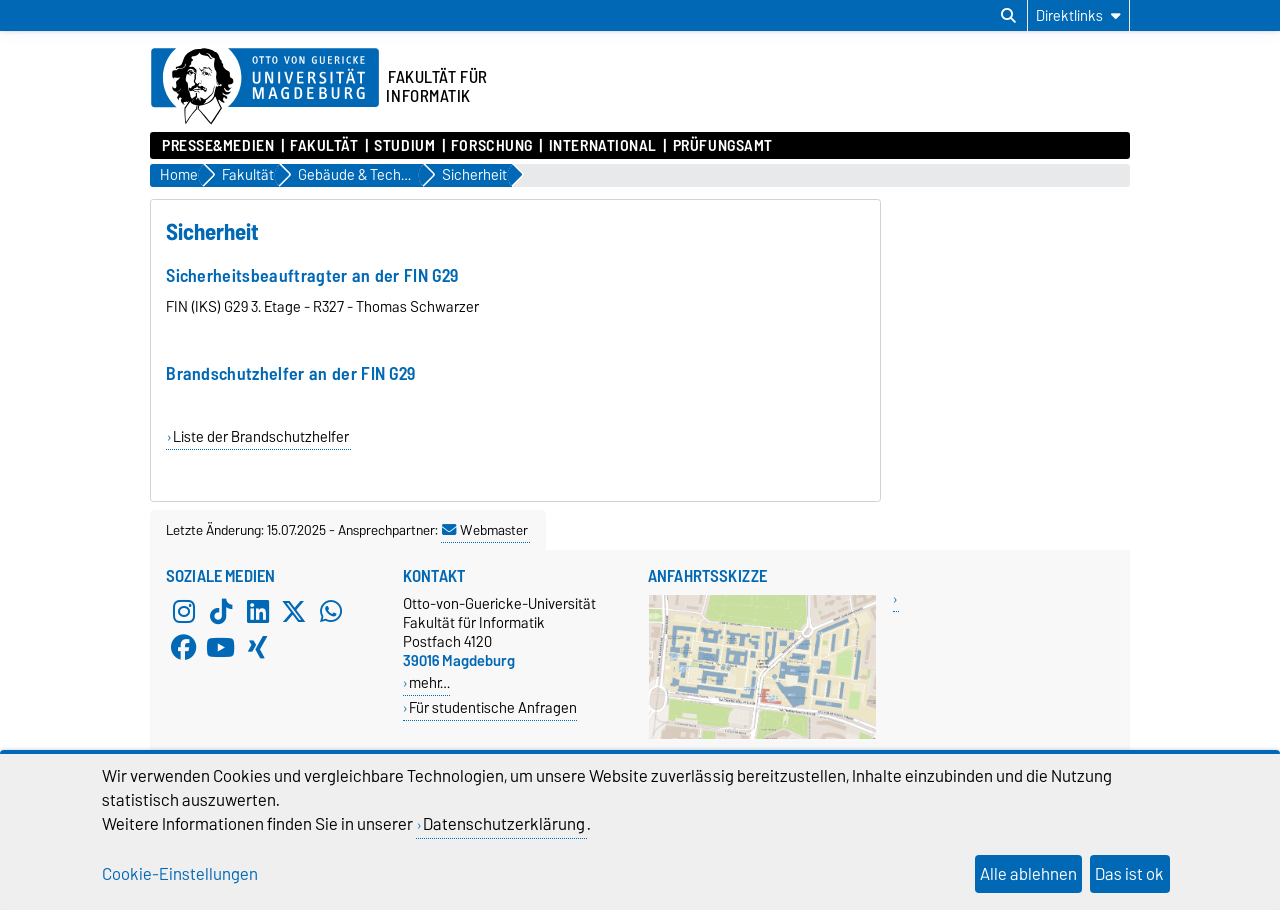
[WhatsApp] (331, 612)
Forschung (492, 146)
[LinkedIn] (258, 612)
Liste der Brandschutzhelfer (261, 437)
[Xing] (258, 648)
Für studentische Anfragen (493, 707)
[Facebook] (184, 648)
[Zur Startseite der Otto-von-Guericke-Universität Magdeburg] (265, 87)
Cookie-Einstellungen (180, 874)
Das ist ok (1129, 874)
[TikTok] (221, 612)
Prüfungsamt (723, 146)
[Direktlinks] (1078, 15)
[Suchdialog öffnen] (1008, 16)
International (603, 146)
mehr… (429, 682)
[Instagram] (184, 612)
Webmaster (485, 530)
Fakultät (324, 146)
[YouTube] (221, 648)
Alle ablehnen (1028, 874)
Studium (404, 146)
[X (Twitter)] (294, 612)
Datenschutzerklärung (504, 824)
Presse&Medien (218, 146)
